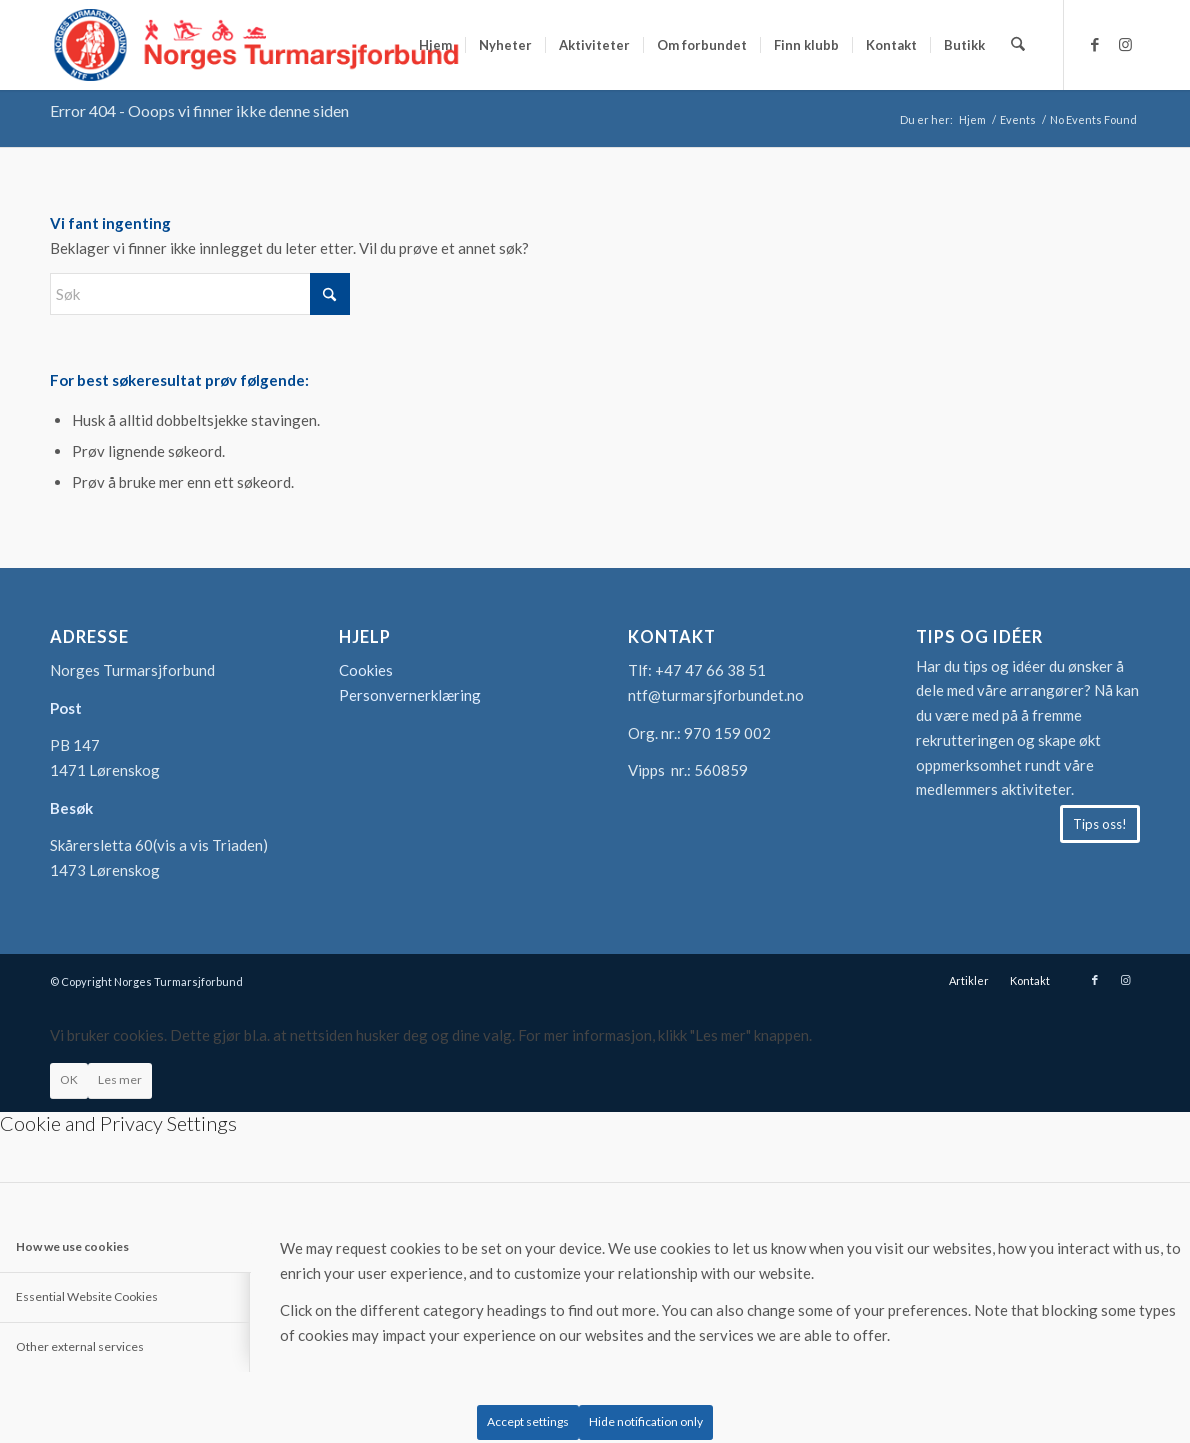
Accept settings (528, 1421)
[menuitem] (436, 45)
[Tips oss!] (1100, 824)
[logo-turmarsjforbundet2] (257, 45)
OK (69, 1079)
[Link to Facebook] (1095, 44)
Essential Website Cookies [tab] (87, 1296)
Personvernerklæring (410, 695)
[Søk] (1018, 45)
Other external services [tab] (80, 1346)
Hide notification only (646, 1421)
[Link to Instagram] (1125, 44)
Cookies (366, 670)
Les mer (120, 1079)
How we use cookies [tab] (72, 1246)
